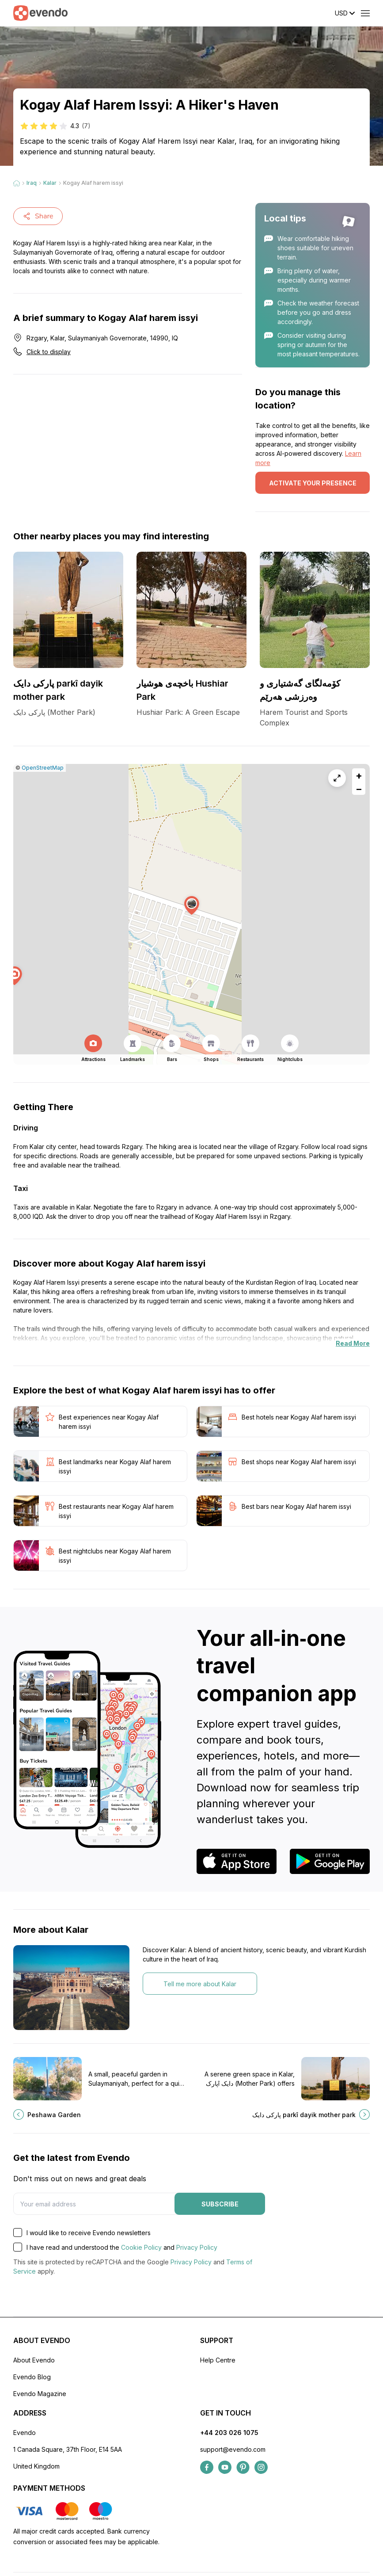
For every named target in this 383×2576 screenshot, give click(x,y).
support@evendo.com (232, 2449)
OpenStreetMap (43, 767)
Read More (353, 1343)
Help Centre (217, 2360)
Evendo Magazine (39, 2393)
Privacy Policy (196, 2247)
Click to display (49, 351)
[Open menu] (365, 13)
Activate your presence (312, 483)
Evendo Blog (32, 2377)
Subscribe (220, 2204)
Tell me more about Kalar (199, 1984)
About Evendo (34, 2360)
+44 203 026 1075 (229, 2432)
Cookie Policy (141, 2247)
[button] (192, 905)
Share (38, 216)
